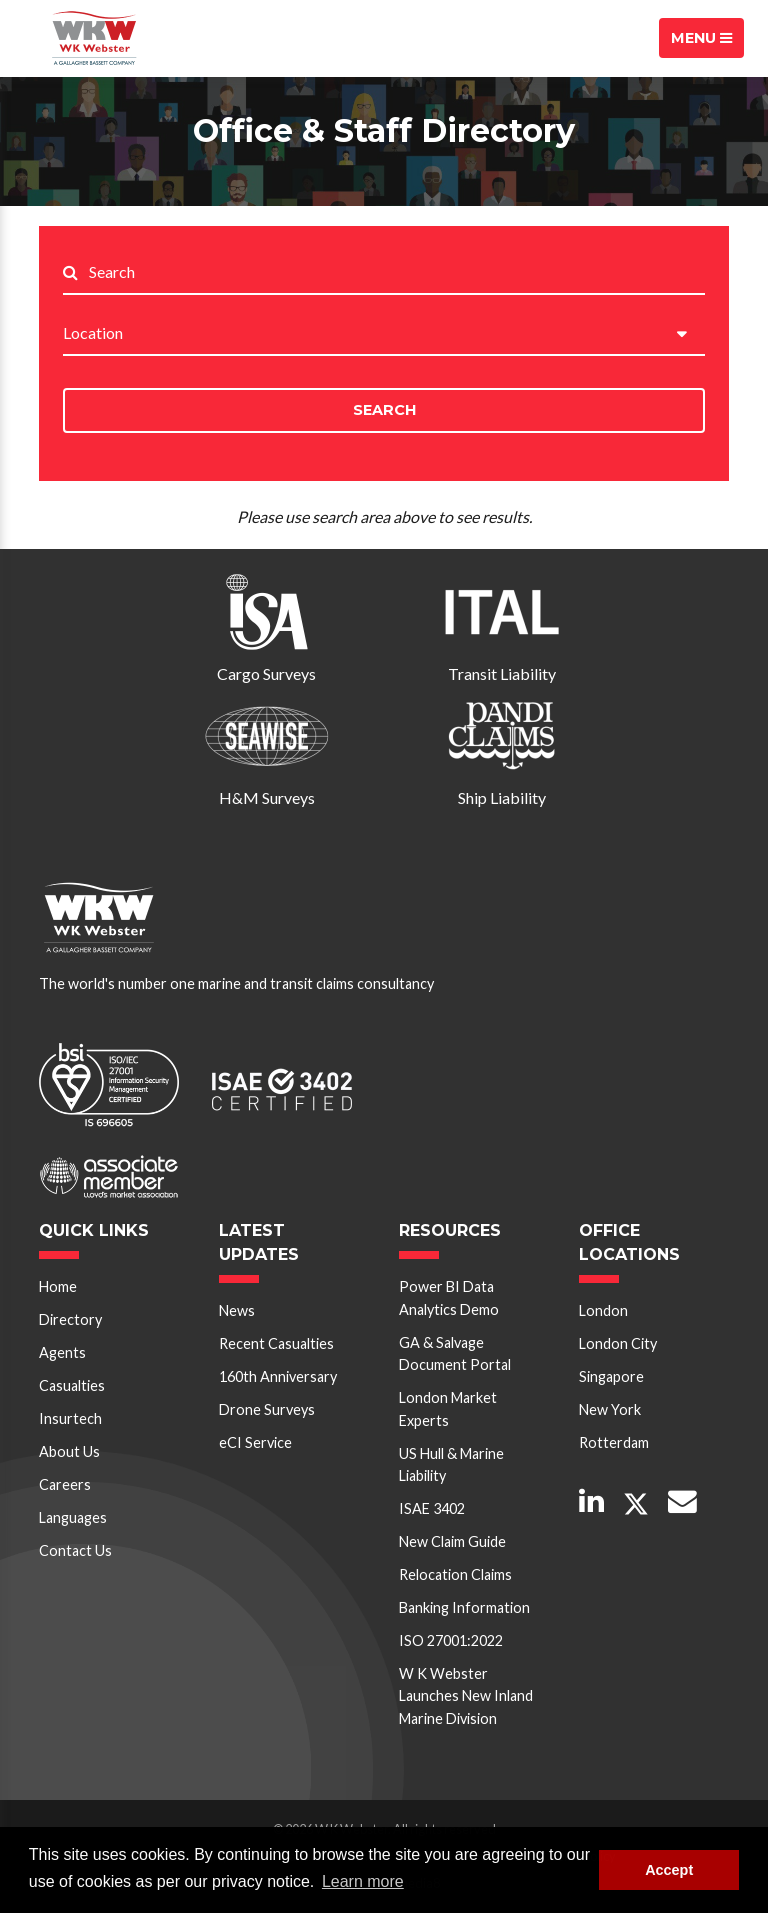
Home (58, 1286)
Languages (73, 1517)
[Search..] (397, 272)
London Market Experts (448, 1408)
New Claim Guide (452, 1541)
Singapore (611, 1376)
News (237, 1310)
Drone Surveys (267, 1409)
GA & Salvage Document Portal (455, 1353)
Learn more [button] (363, 1881)
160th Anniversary (278, 1376)
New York (610, 1409)
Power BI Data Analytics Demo (449, 1297)
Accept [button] (669, 1870)
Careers (65, 1484)
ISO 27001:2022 (451, 1640)
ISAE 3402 (432, 1508)
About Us (69, 1451)
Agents (62, 1352)
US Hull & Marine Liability (451, 1464)
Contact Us (75, 1550)
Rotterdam (614, 1442)
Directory (70, 1319)
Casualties (72, 1385)
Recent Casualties (276, 1343)
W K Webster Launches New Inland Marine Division (466, 1696)
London (603, 1310)
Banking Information (464, 1607)
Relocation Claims (455, 1574)
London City (618, 1343)
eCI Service (255, 1442)
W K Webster (94, 38)
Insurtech (70, 1418)
